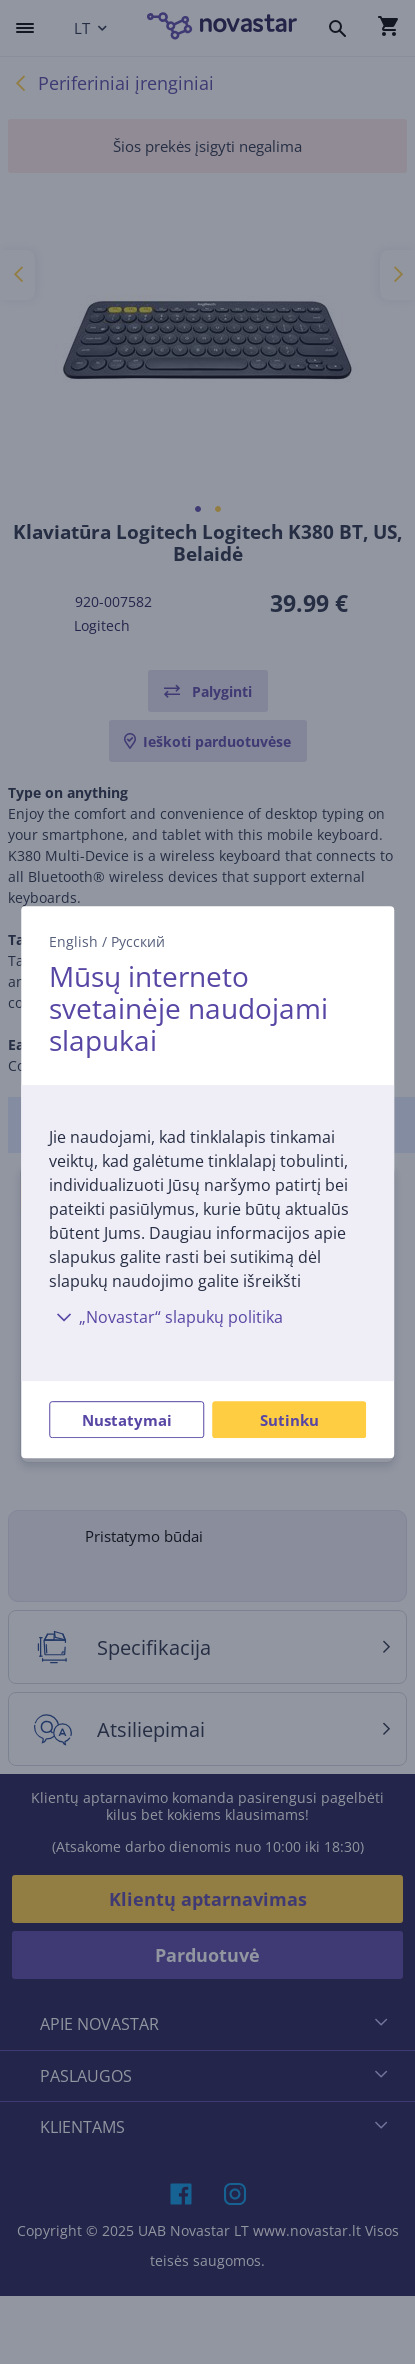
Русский (138, 941)
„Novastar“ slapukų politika (166, 1317)
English (73, 941)
